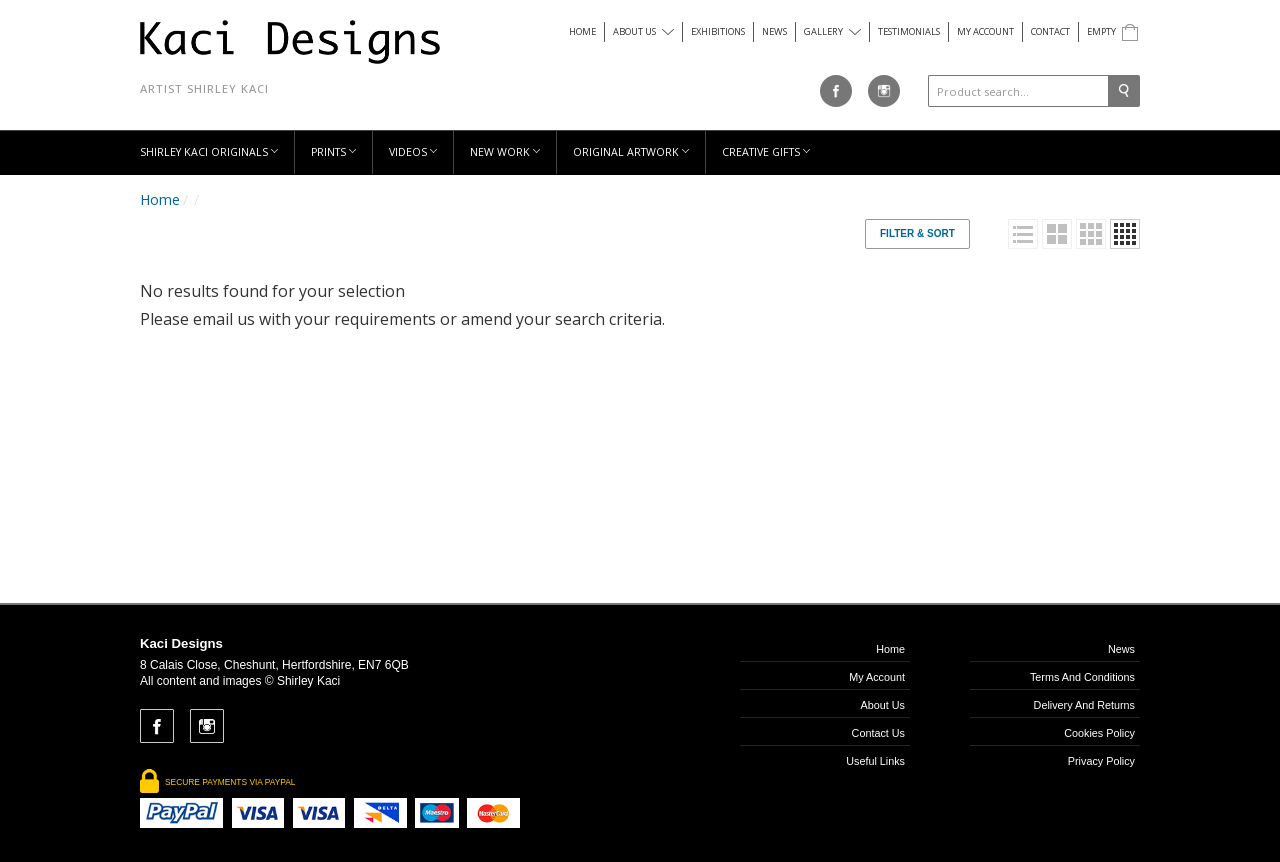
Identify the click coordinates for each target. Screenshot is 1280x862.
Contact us (878, 733)
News (774, 31)
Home (582, 31)
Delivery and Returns (1084, 705)
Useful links (875, 761)
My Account (985, 31)
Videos (413, 152)
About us (643, 31)
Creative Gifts (766, 152)
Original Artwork (631, 152)
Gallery (832, 31)
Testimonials (909, 31)
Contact (1050, 31)
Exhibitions (718, 31)
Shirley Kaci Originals (209, 152)
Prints (333, 152)
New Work (505, 152)
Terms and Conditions (1082, 677)
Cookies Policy (1099, 733)
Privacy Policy (1101, 761)
